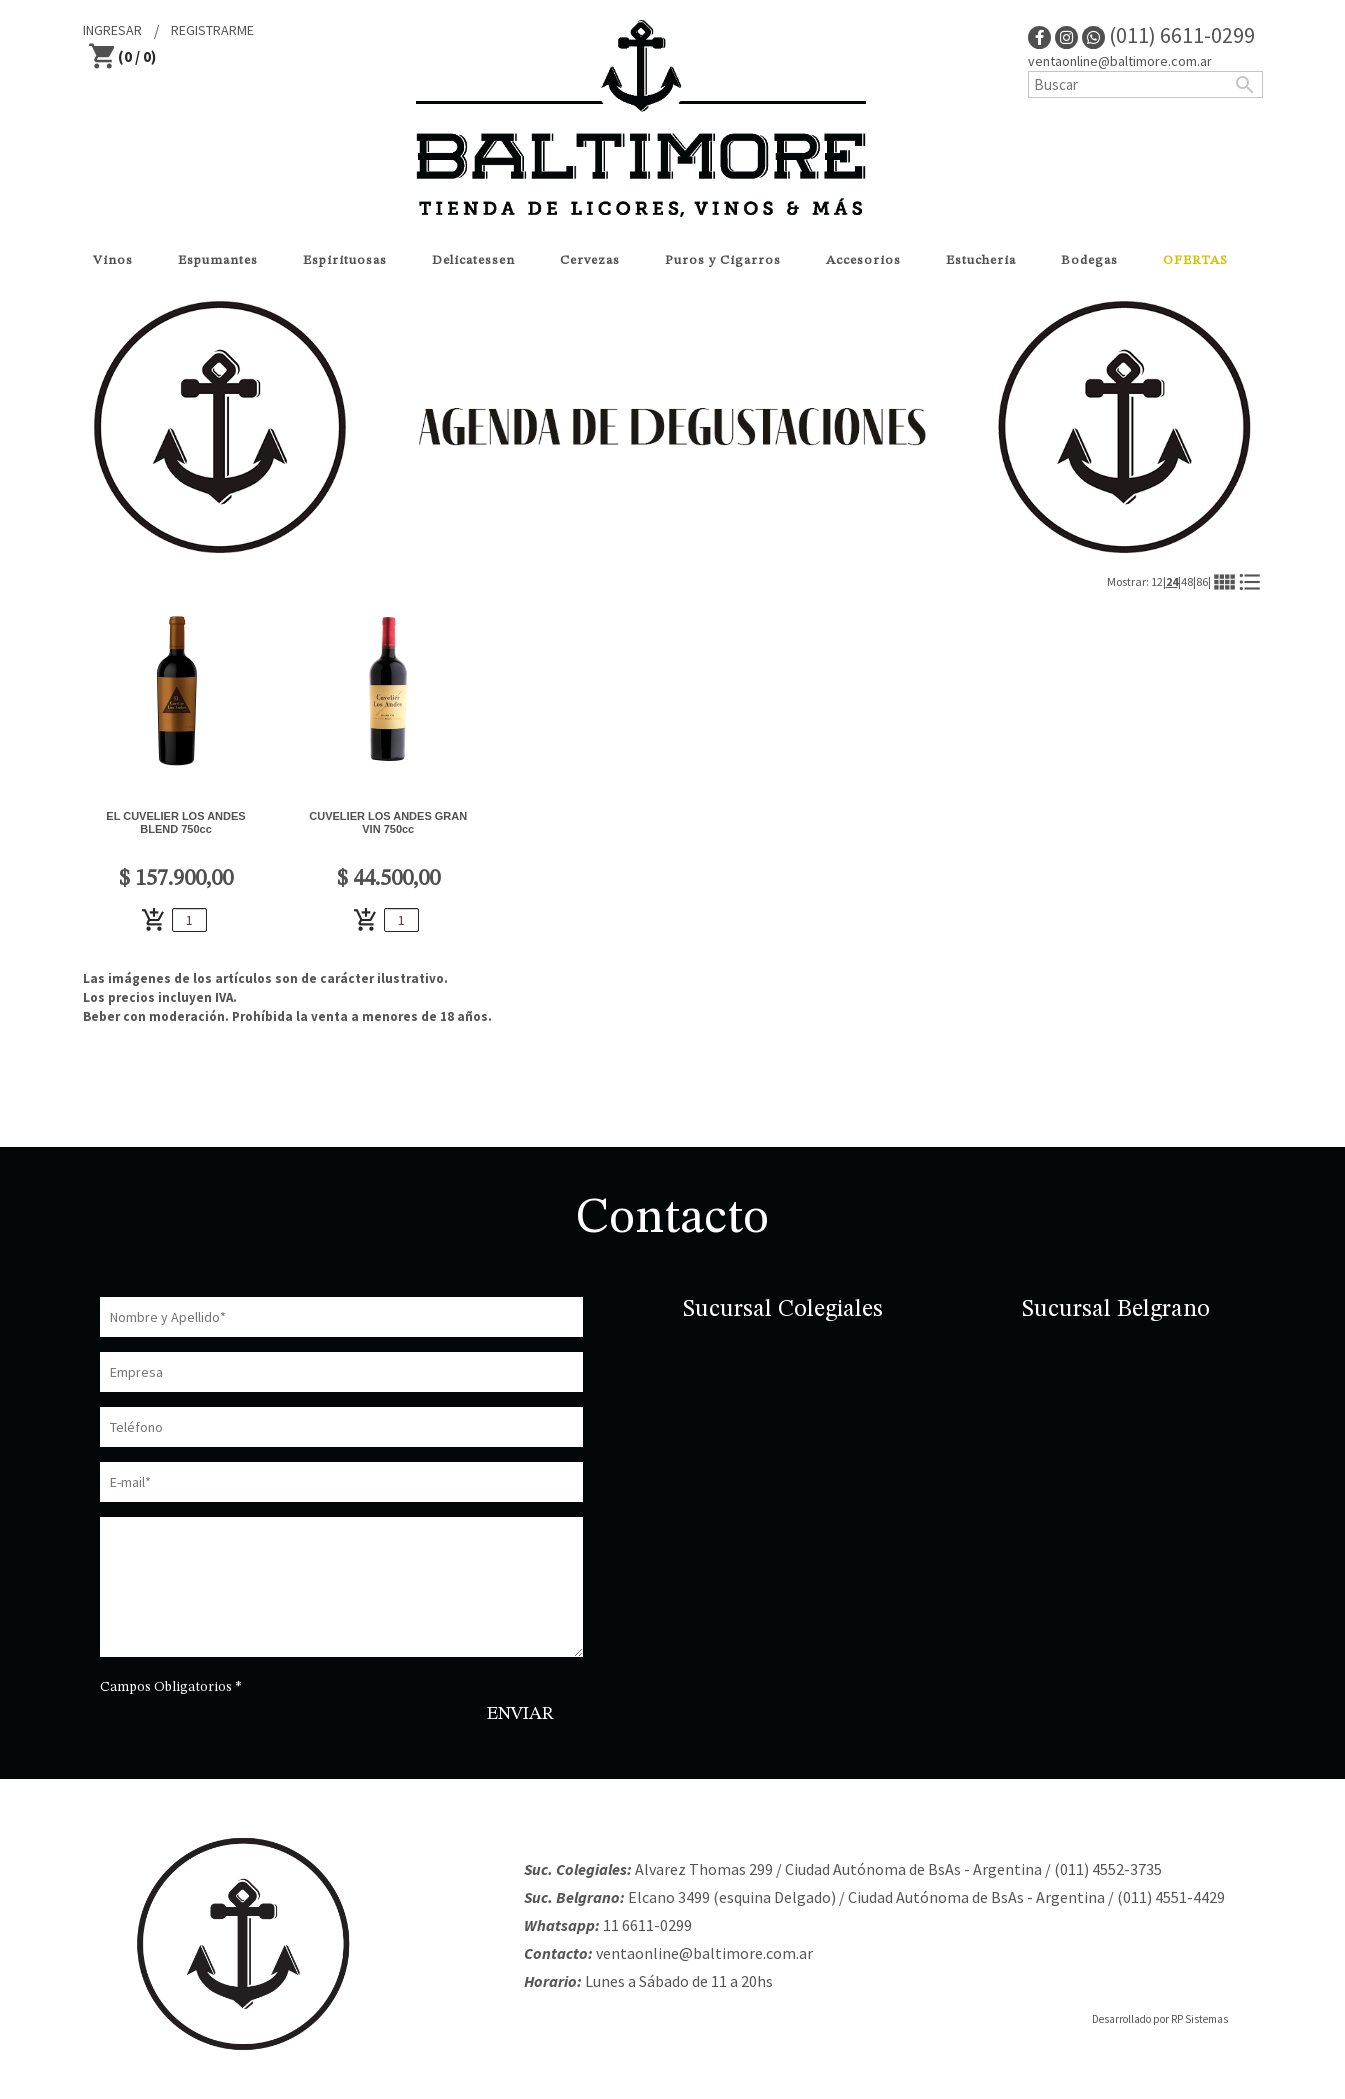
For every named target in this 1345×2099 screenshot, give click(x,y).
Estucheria (981, 260)
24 (1172, 581)
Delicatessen (473, 260)
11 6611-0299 (647, 1925)
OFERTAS (1195, 260)
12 (1157, 581)
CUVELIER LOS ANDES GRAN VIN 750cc (388, 822)
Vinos (113, 260)
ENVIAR (520, 1714)
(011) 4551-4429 (1171, 1897)
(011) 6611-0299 (1168, 35)
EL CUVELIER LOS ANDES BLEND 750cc (175, 822)
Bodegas (1089, 260)
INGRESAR (112, 30)
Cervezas (590, 260)
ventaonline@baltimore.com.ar (1120, 61)
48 (1187, 581)
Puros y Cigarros (723, 260)
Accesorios (863, 260)
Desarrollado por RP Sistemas (1160, 2019)
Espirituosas (345, 260)
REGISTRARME (212, 30)
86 (1202, 581)
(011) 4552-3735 (1108, 1869)
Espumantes (218, 260)
